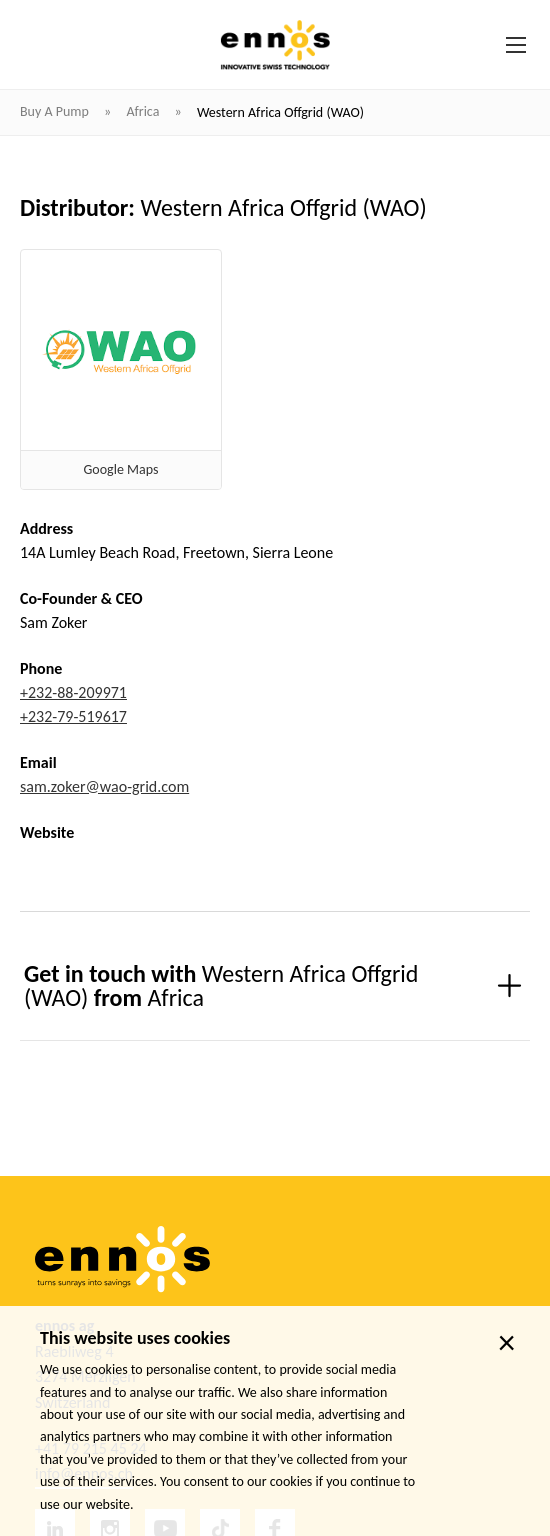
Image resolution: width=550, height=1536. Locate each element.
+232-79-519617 (73, 716)
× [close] (506, 1343)
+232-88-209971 (73, 692)
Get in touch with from (221, 985)
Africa (144, 111)
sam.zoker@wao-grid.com (104, 786)
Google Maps (121, 469)
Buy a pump (56, 111)
